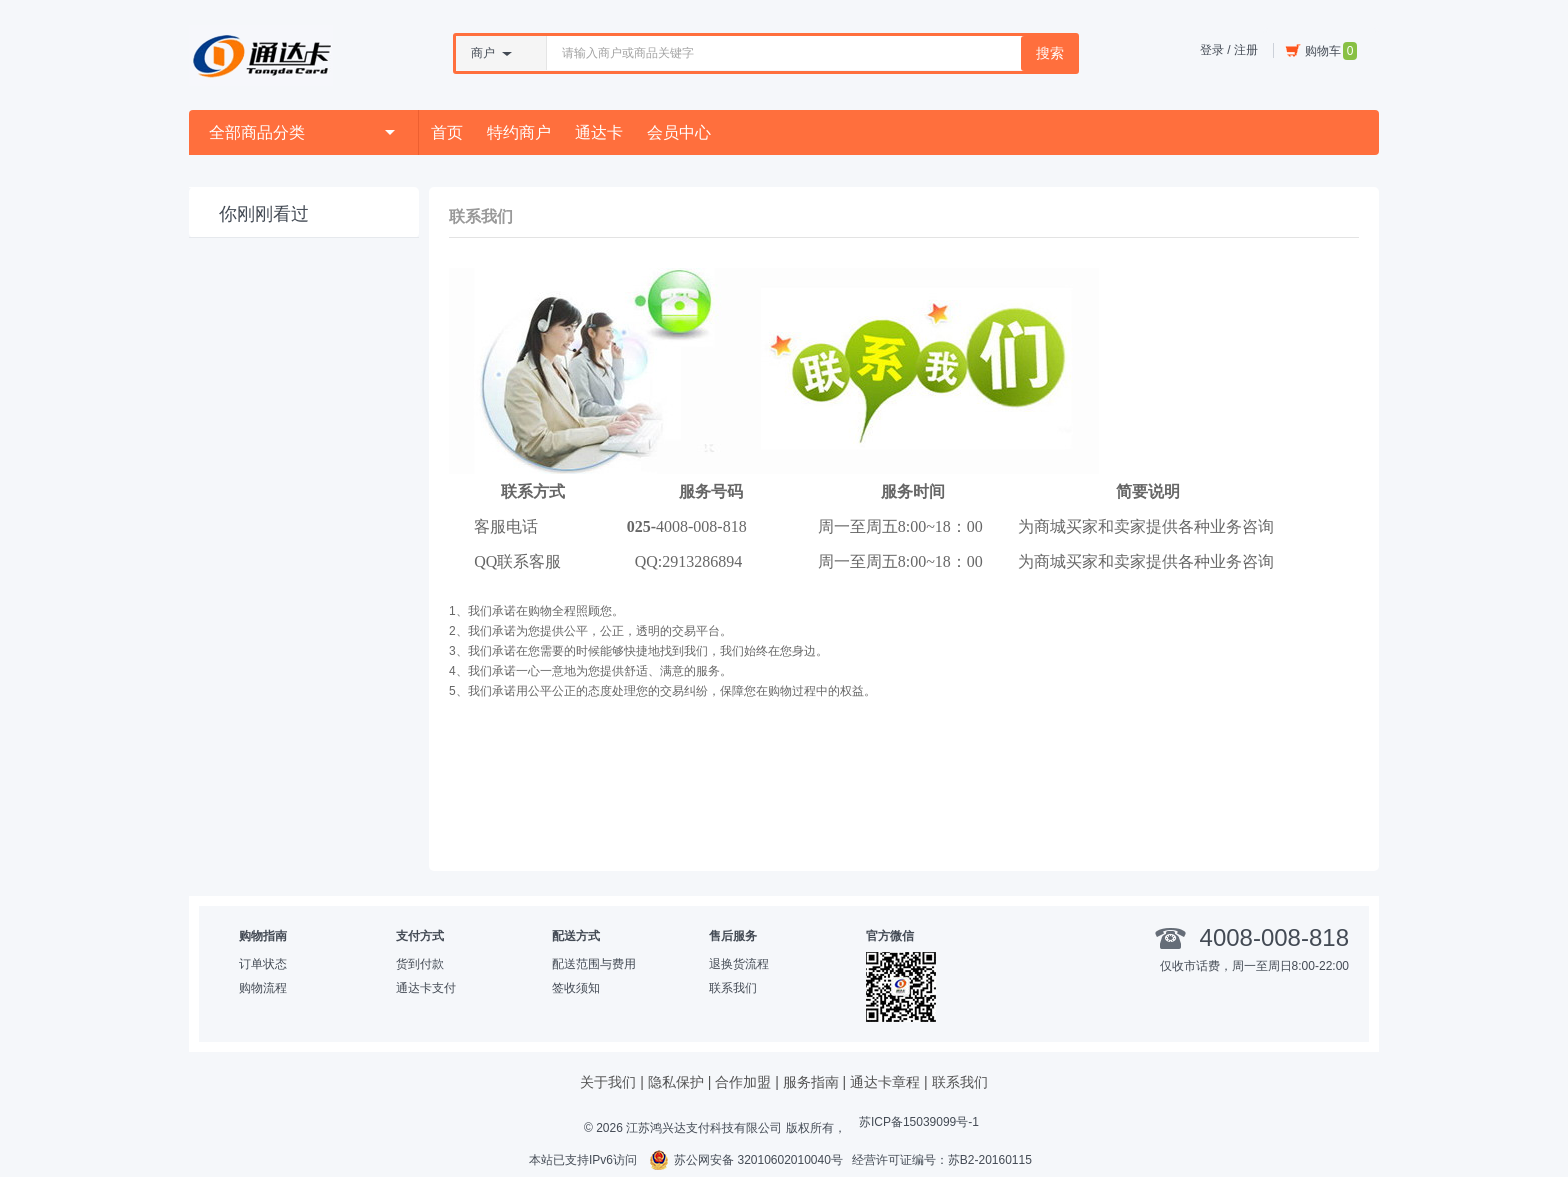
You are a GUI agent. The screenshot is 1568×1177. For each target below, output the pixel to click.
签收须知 (576, 988)
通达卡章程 (885, 1082)
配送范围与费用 (594, 964)
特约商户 (519, 132)
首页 (447, 132)
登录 (1212, 50)
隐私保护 (676, 1082)
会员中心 (679, 132)
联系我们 (733, 988)
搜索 (1050, 53)
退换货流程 (739, 964)
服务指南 (811, 1082)
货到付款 (420, 964)
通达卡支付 (426, 988)
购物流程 (263, 988)
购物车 (1321, 51)
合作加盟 (743, 1082)
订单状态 (263, 964)
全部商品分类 (302, 132)
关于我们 (608, 1082)
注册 (1246, 50)
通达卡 (599, 132)
